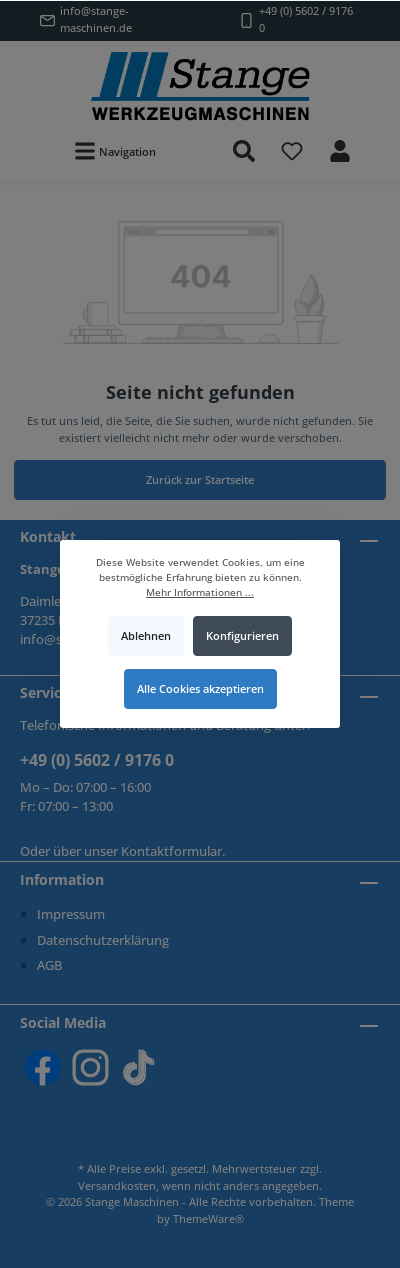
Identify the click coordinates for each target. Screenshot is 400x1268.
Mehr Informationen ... (200, 592)
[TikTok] (138, 1067)
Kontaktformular (171, 851)
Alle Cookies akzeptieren (200, 688)
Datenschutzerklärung (103, 940)
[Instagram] (90, 1067)
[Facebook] (42, 1067)
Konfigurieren (242, 635)
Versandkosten (117, 1185)
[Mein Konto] (340, 151)
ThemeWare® (208, 1218)
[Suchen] (244, 151)
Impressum (71, 914)
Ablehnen (146, 635)
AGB (49, 965)
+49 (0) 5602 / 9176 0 (97, 760)
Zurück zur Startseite (200, 479)
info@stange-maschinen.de (96, 19)
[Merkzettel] (292, 151)
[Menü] (115, 151)
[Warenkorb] (377, 140)
